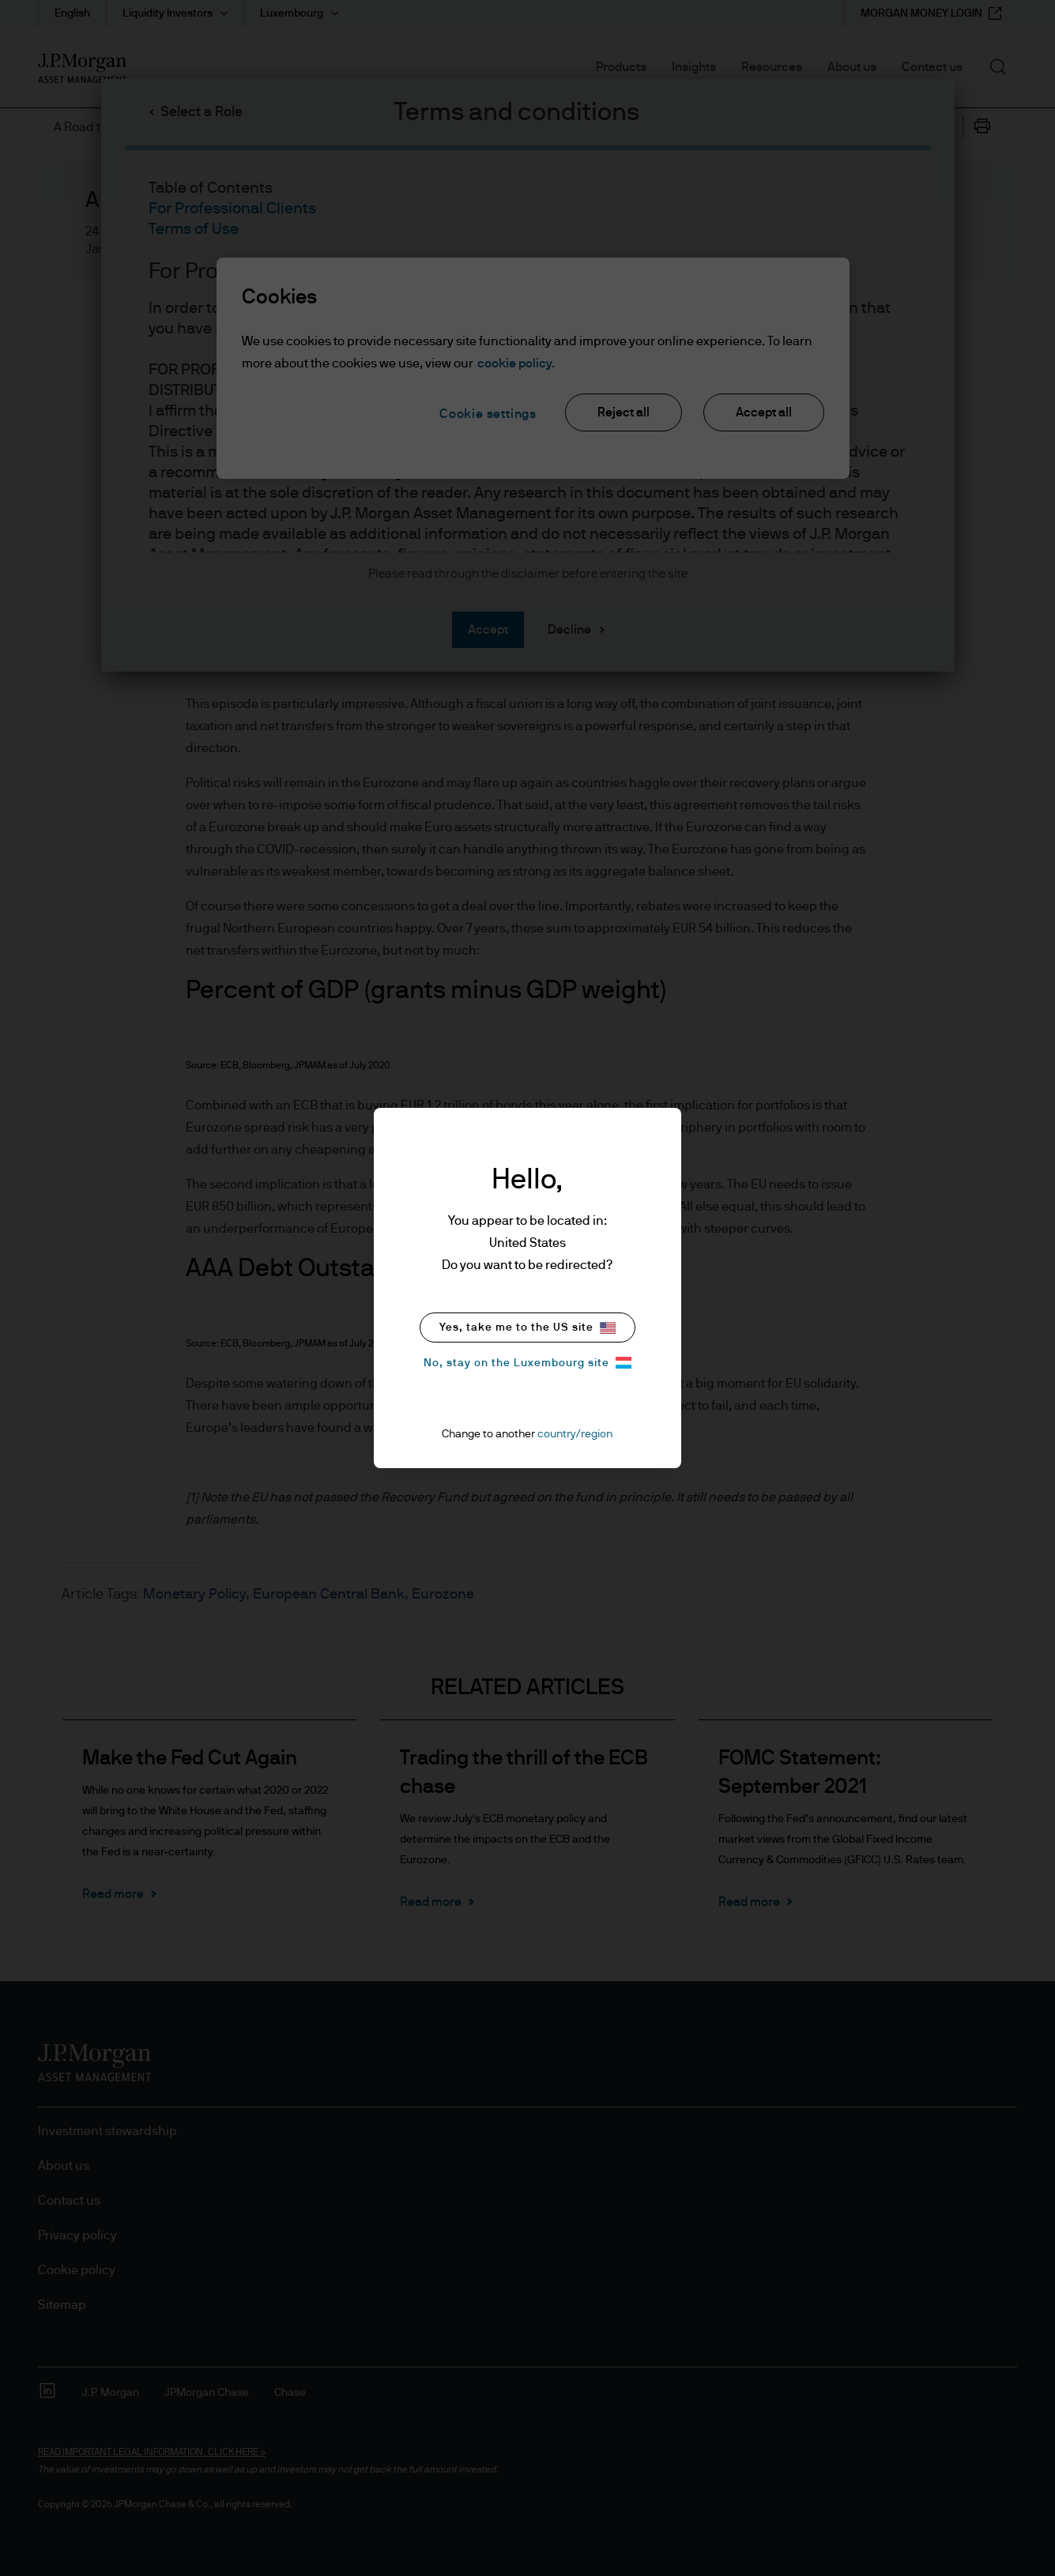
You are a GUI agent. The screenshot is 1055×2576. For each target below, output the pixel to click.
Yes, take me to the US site (527, 1328)
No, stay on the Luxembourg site (527, 1363)
